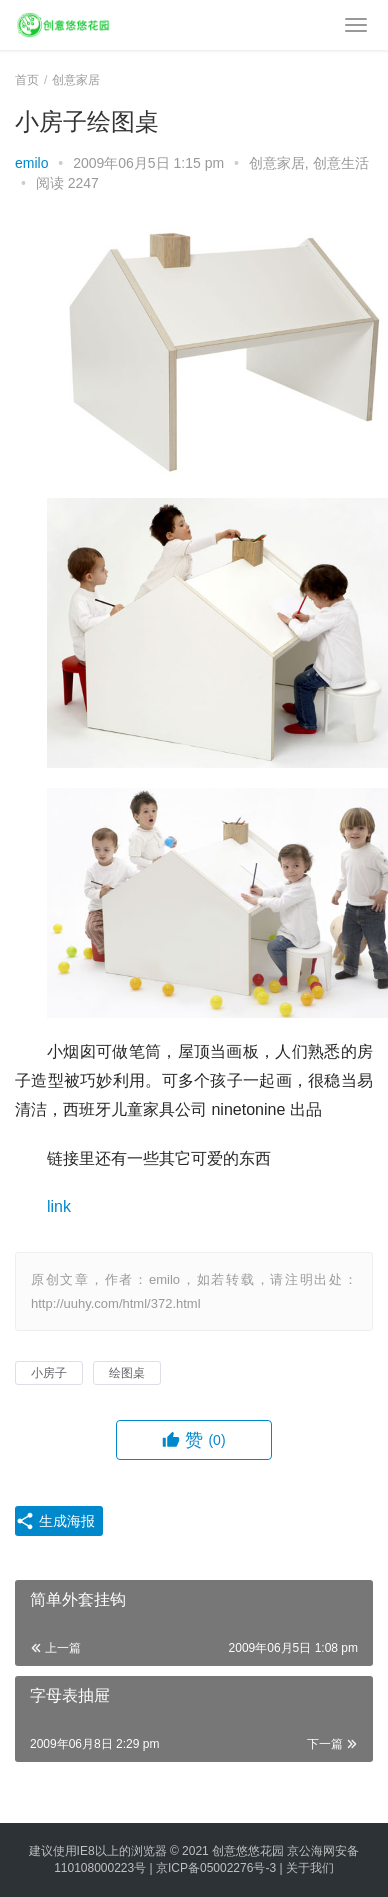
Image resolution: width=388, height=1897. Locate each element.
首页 (27, 80)
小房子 (49, 1373)
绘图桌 (127, 1373)
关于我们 (310, 1868)
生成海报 (55, 1521)
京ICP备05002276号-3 (216, 1868)
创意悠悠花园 (248, 1851)
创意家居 (277, 163)
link (59, 1206)
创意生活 (341, 163)
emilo (31, 163)
